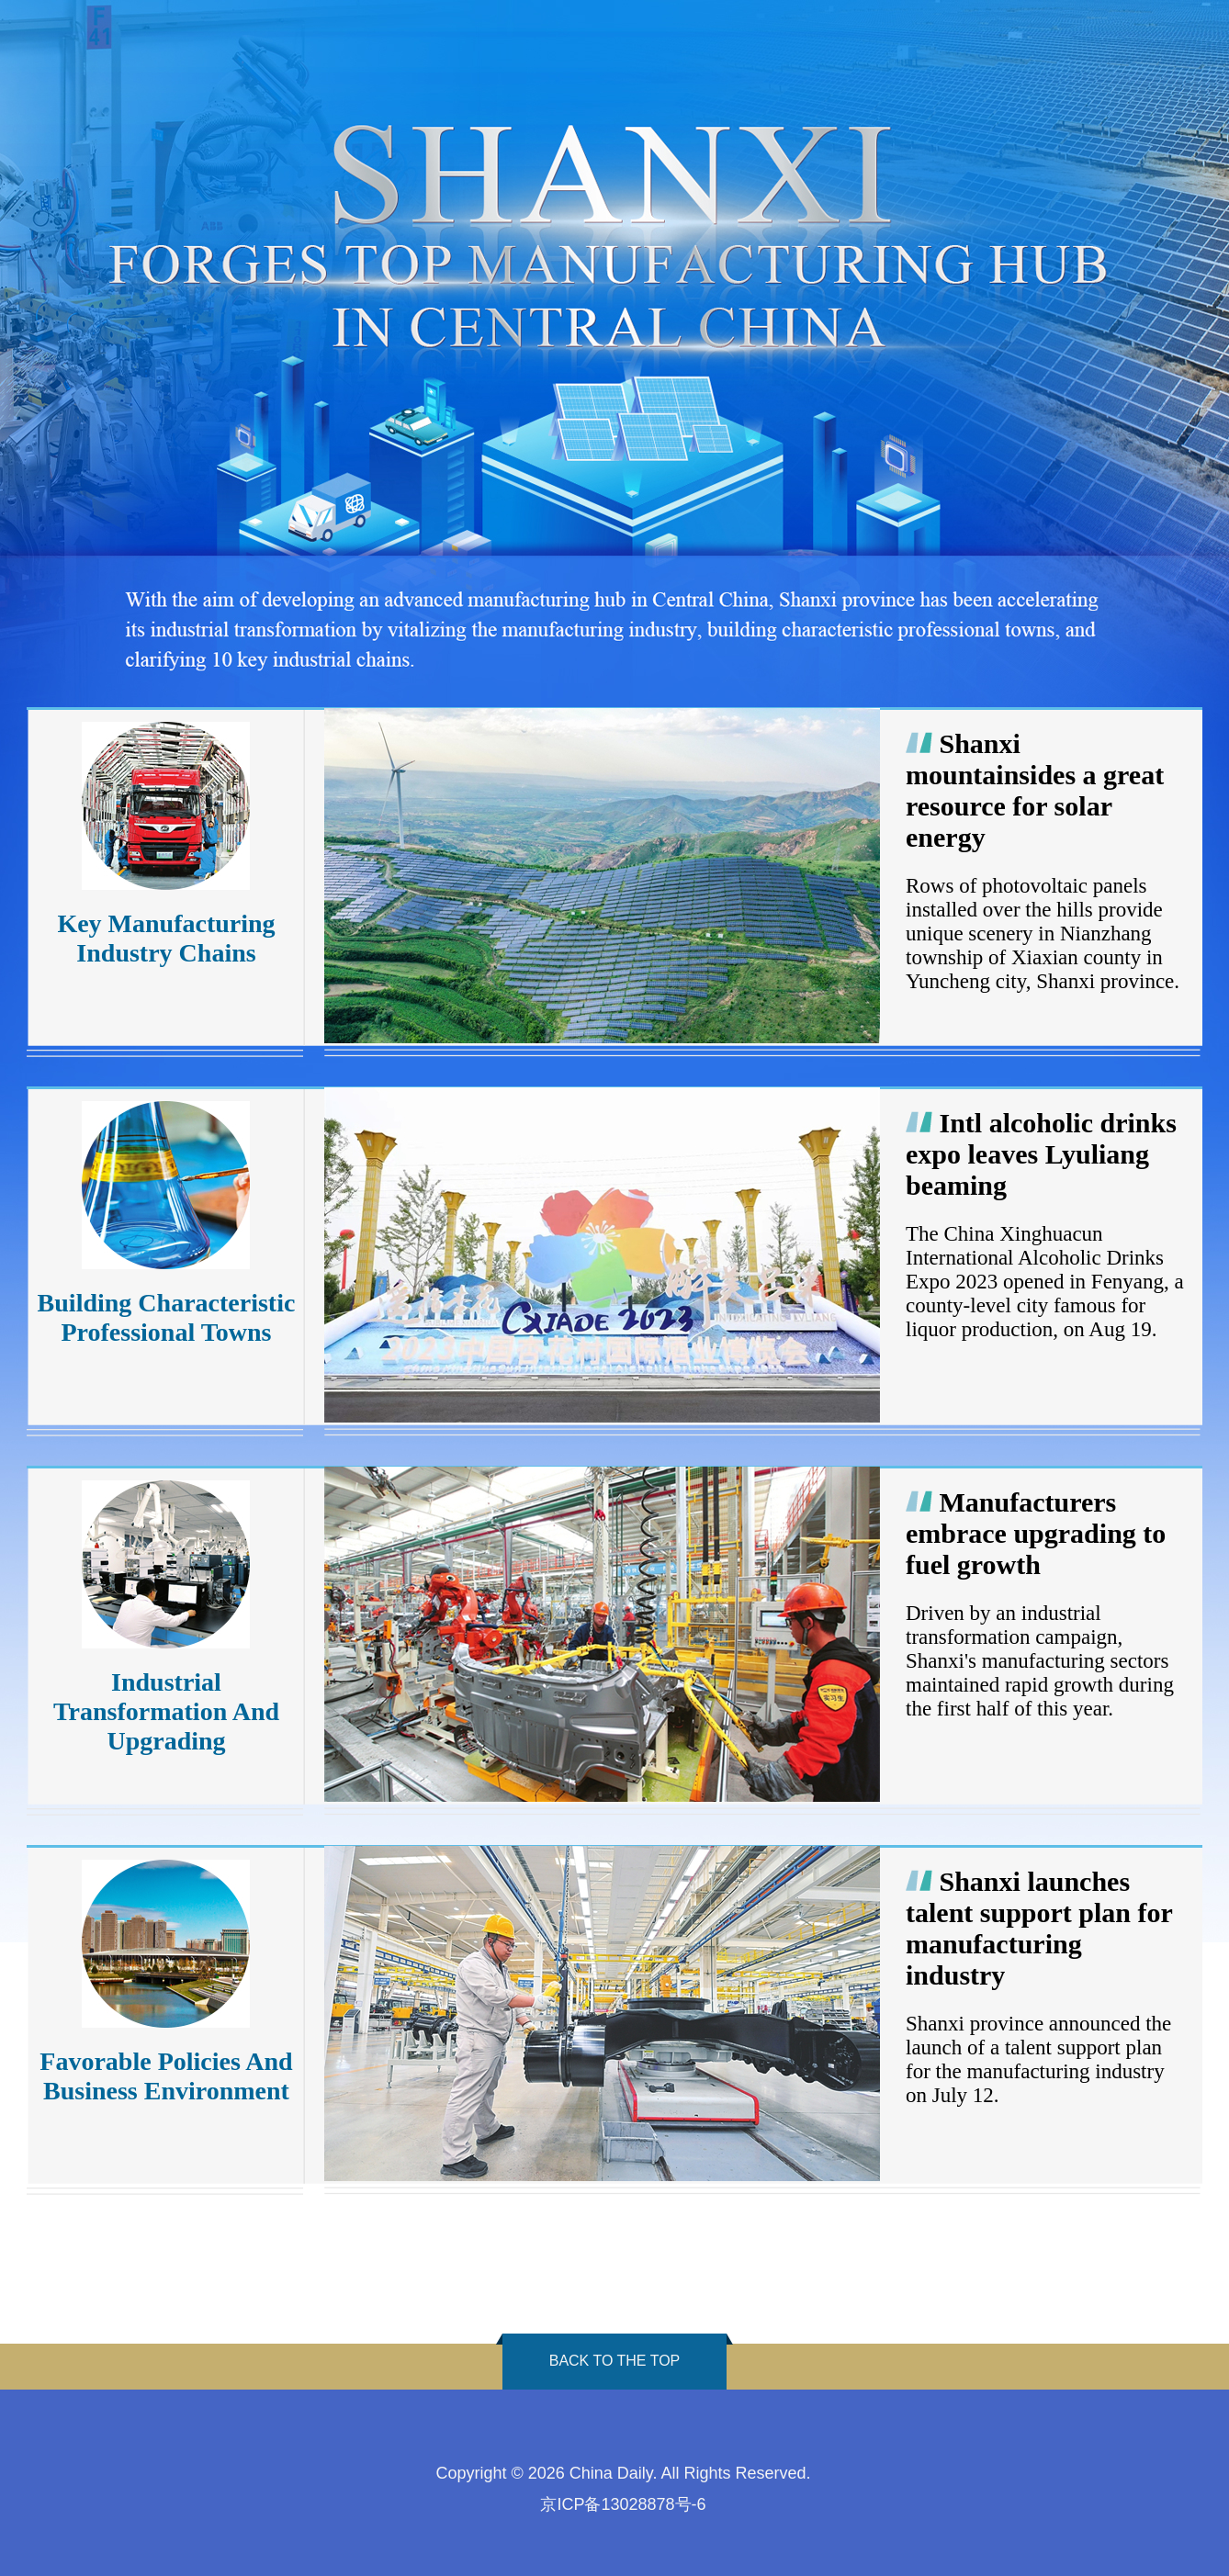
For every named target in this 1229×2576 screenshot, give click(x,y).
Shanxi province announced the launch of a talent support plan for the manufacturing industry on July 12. (1038, 2059)
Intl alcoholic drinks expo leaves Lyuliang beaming (1041, 1154)
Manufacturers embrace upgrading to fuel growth (1036, 1533)
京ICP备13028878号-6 (622, 2504)
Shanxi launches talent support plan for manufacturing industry (1039, 1928)
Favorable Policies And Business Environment (165, 2076)
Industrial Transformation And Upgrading (166, 1711)
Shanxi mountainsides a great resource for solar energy (1035, 790)
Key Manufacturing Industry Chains (166, 938)
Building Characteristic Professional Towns (167, 1317)
